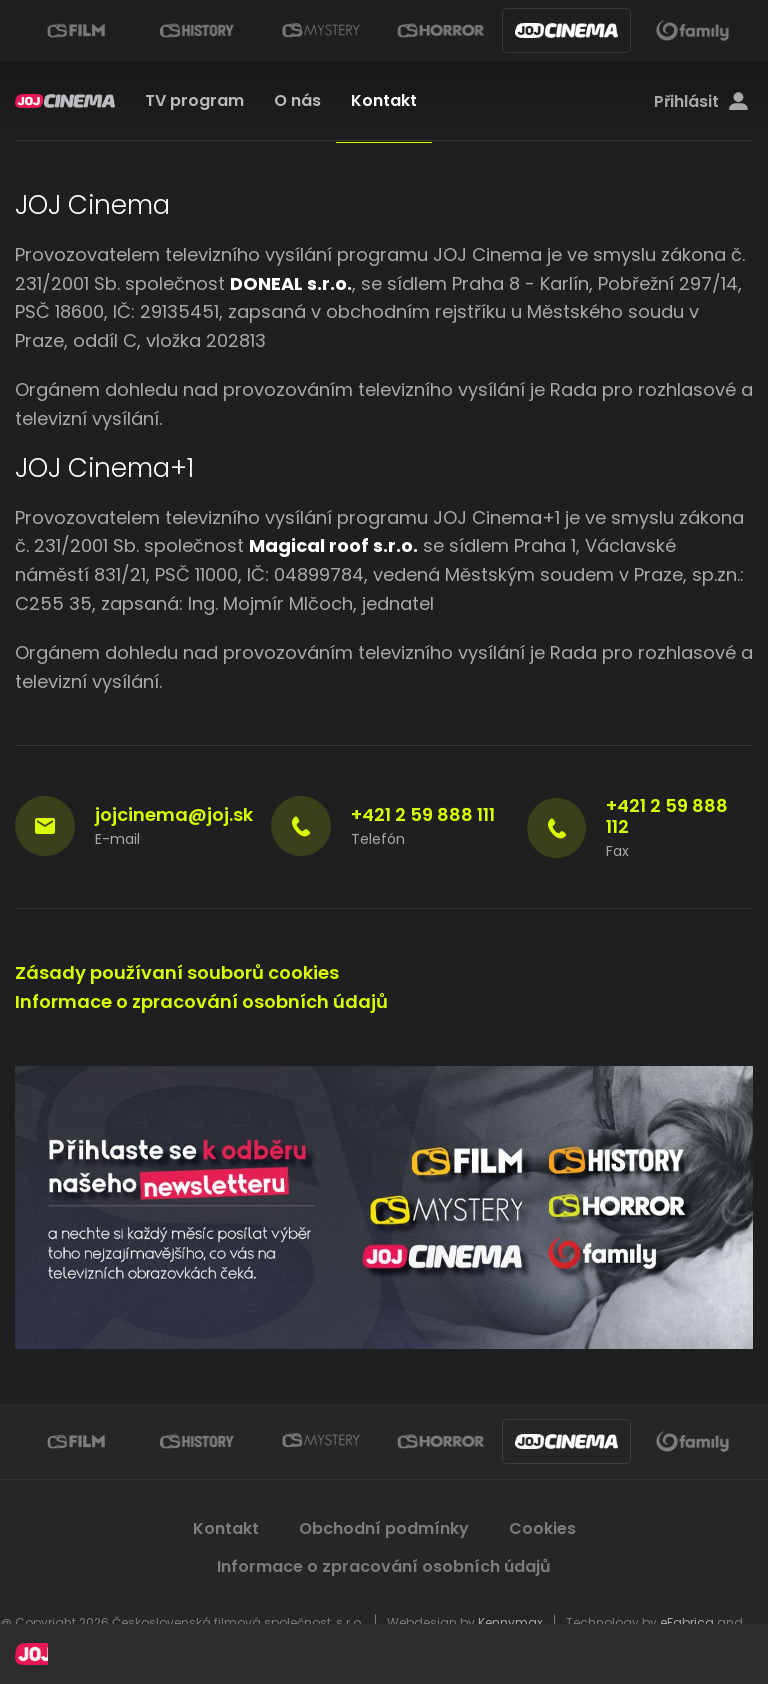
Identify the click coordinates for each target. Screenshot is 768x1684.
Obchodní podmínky (384, 1528)
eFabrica (687, 1622)
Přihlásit (701, 102)
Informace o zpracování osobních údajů (201, 1001)
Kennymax (510, 1622)
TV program (194, 100)
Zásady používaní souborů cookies (177, 972)
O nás (297, 100)
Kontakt (384, 100)
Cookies (542, 1528)
